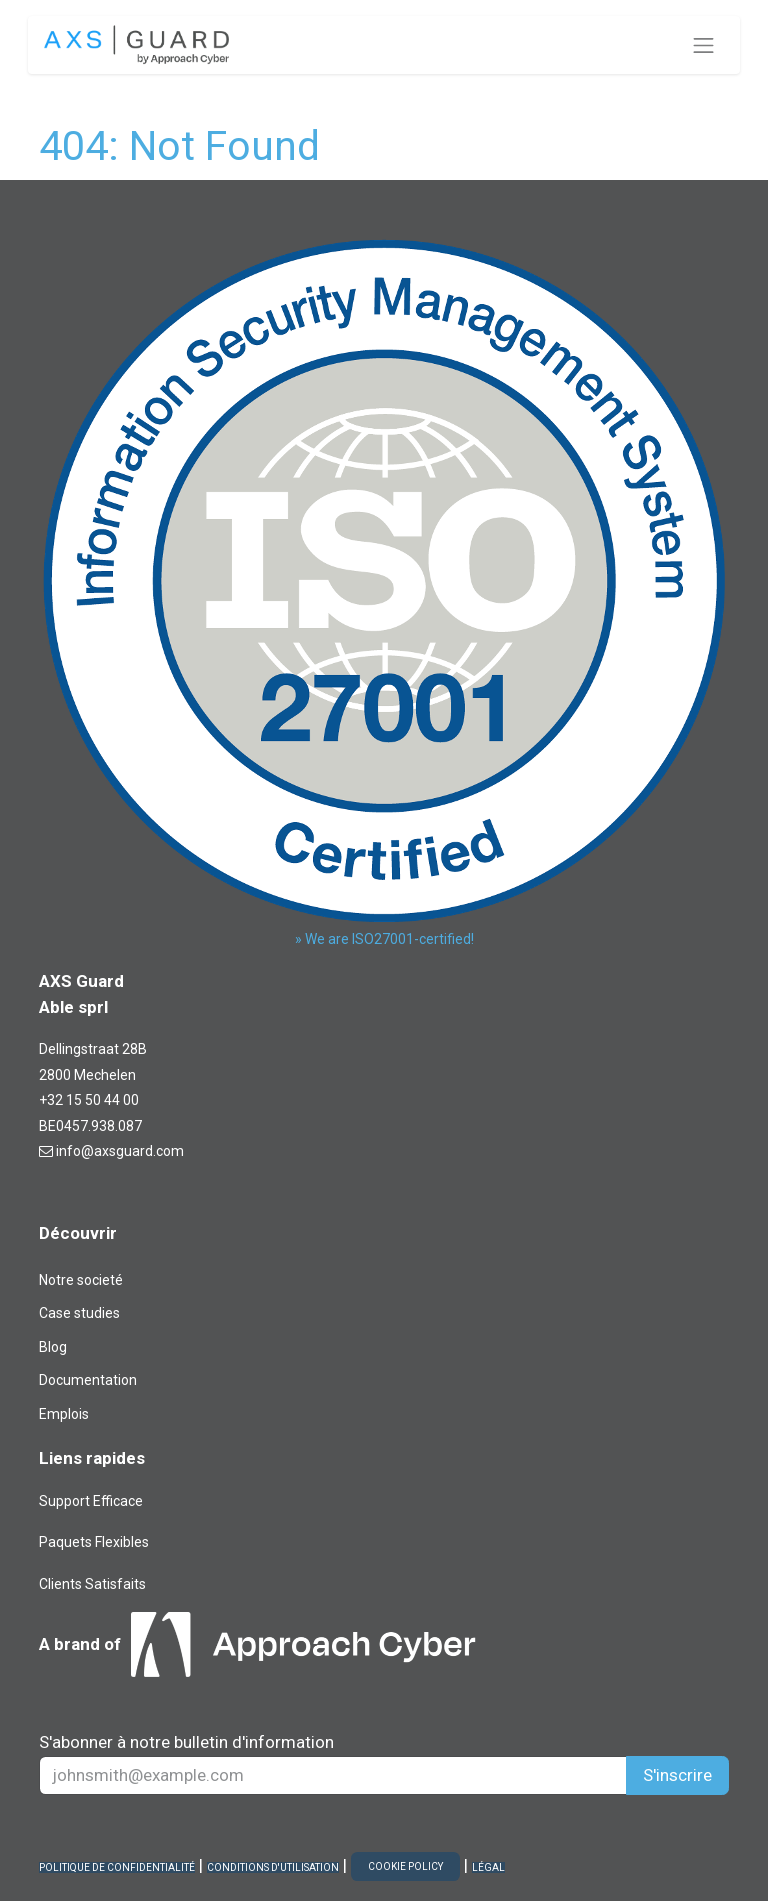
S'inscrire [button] (677, 1775)
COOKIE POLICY (405, 1866)
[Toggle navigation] (704, 45)
